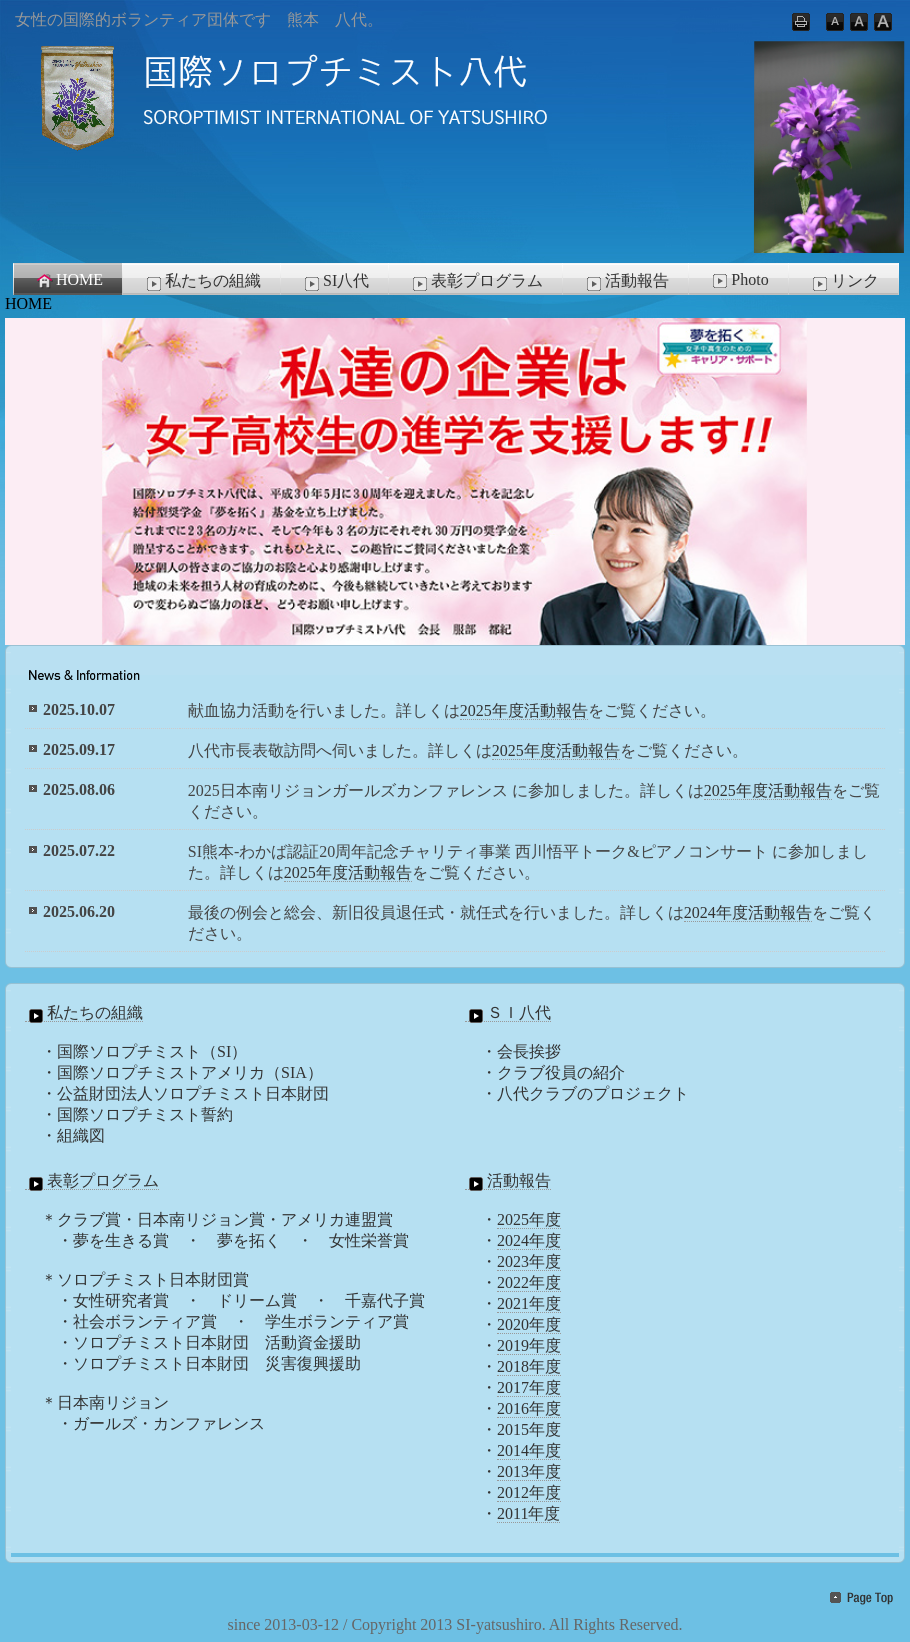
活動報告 (626, 282)
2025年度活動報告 (524, 710)
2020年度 (529, 1324)
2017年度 (529, 1387)
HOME (68, 280)
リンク (844, 282)
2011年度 (528, 1513)
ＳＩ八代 (508, 1013)
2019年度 (529, 1345)
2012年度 (529, 1492)
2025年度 (529, 1219)
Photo (738, 280)
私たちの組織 (202, 282)
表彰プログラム (476, 282)
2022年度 (529, 1282)
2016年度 (529, 1408)
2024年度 (529, 1240)
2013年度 (529, 1471)
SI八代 (335, 282)
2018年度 (529, 1366)
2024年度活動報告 (748, 912)
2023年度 (529, 1261)
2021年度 (529, 1303)
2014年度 (529, 1450)
